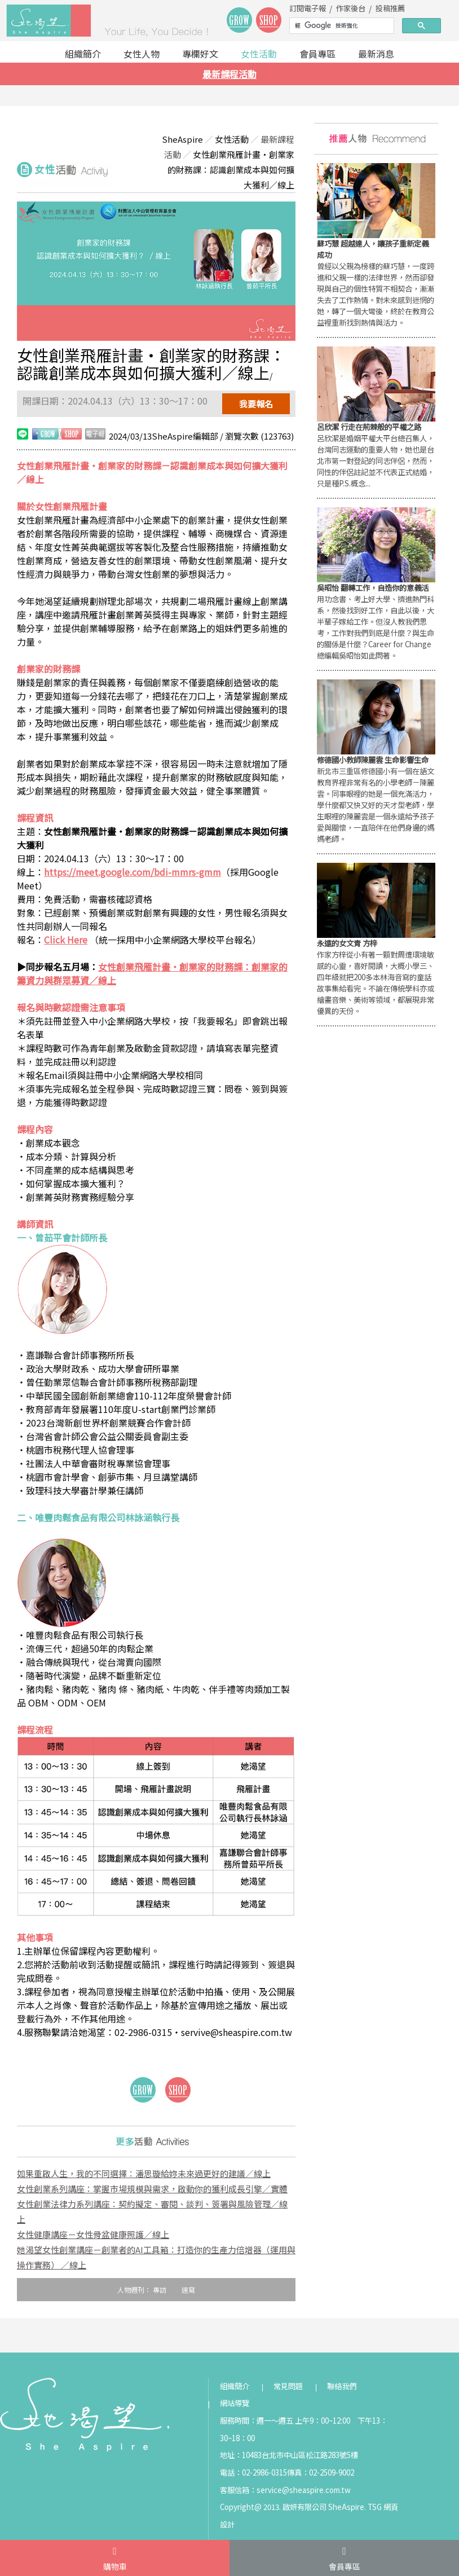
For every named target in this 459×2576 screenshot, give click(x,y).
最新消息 (376, 53)
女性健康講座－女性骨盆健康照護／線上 (93, 2234)
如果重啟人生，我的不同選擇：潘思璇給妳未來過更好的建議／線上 (144, 2173)
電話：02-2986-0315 (253, 2472)
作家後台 (350, 8)
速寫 (188, 2289)
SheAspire (182, 139)
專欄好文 (200, 53)
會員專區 (317, 53)
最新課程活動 (229, 74)
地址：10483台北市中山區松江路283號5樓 (289, 2455)
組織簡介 (83, 53)
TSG (375, 2507)
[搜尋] (340, 26)
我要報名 (256, 404)
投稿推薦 (390, 8)
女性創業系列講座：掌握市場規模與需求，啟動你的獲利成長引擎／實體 (152, 2189)
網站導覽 (234, 2403)
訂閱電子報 (307, 8)
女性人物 (141, 53)
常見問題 (288, 2386)
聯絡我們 (341, 2386)
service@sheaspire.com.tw (304, 2490)
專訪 (159, 2289)
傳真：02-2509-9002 (320, 2472)
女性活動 (259, 53)
